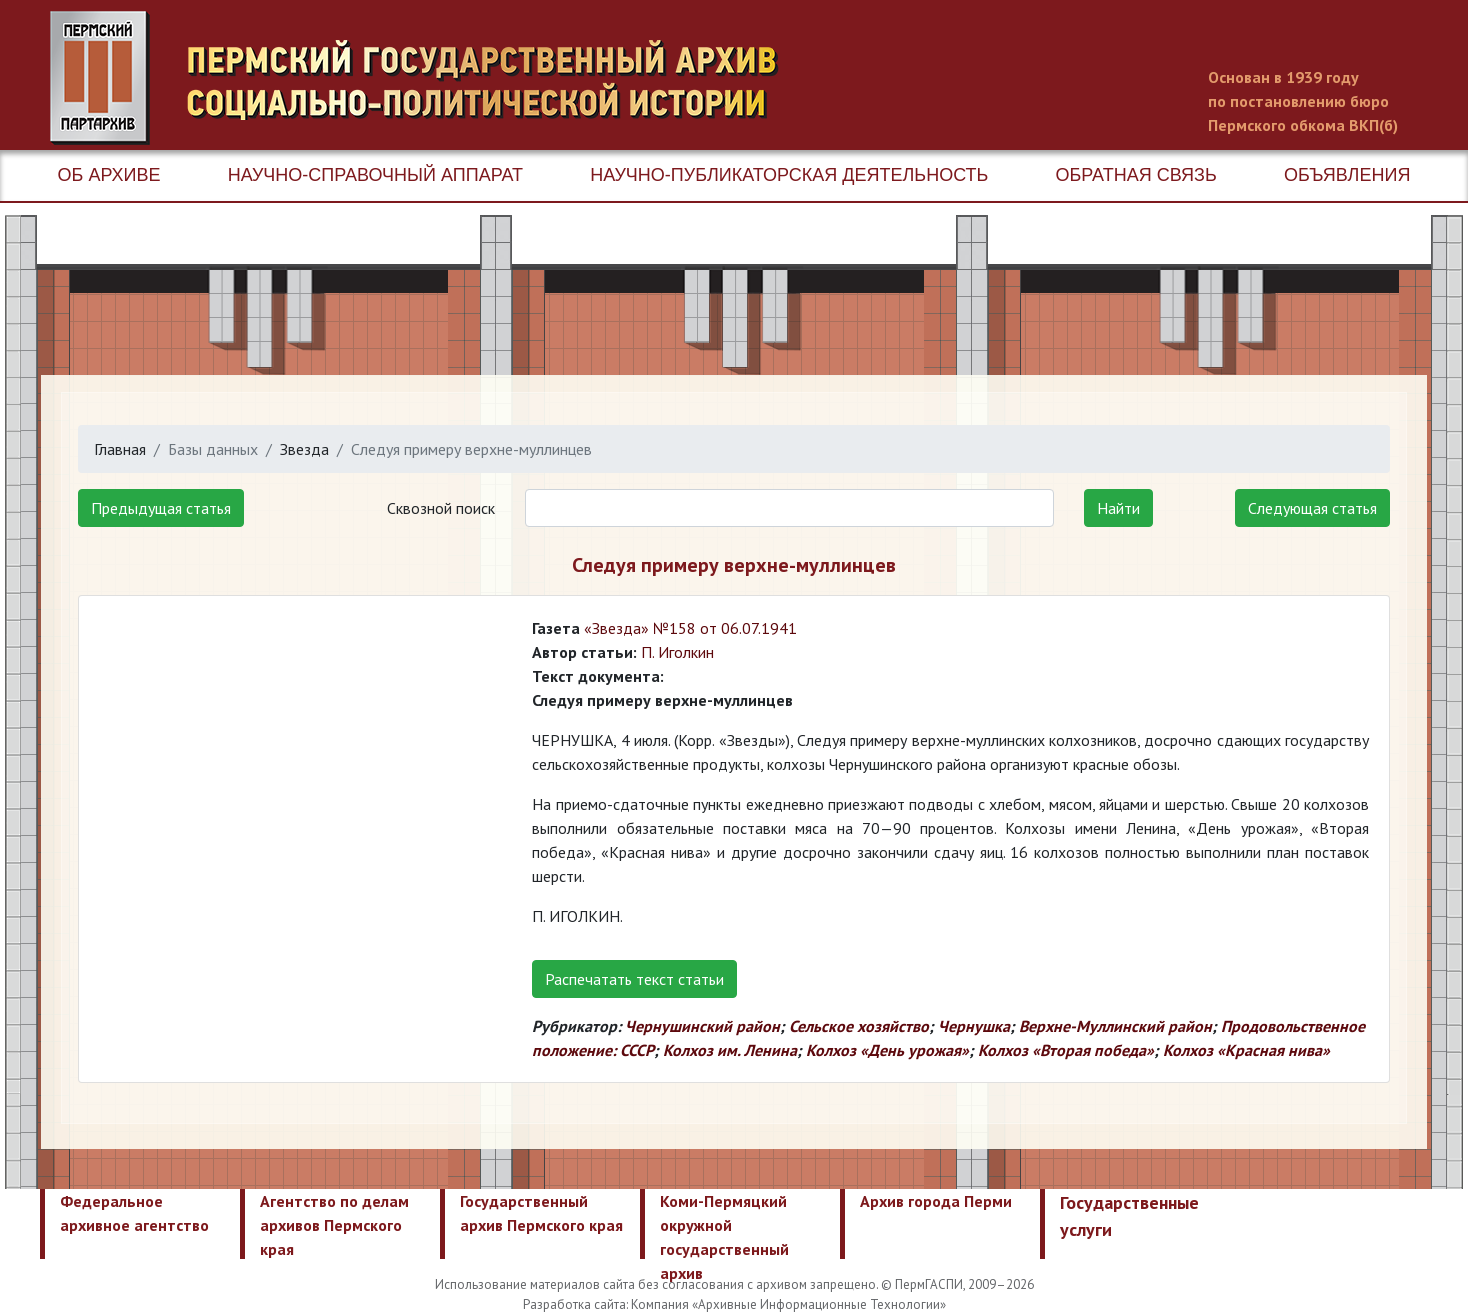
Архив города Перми (936, 1201)
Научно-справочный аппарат (375, 175)
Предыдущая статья (161, 508)
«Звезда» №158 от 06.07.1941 (690, 628)
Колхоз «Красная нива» (1246, 1050)
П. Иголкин (677, 652)
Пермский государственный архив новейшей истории (425, 78)
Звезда (304, 449)
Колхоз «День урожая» (887, 1050)
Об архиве (109, 175)
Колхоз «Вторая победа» (1066, 1050)
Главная (120, 449)
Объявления (1347, 175)
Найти (1118, 508)
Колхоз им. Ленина (730, 1050)
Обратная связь (1136, 175)
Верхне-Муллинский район (1115, 1026)
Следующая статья (1312, 508)
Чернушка (974, 1026)
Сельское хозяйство (859, 1026)
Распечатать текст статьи (634, 979)
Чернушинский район (702, 1026)
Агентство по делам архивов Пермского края (334, 1225)
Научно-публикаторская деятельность (789, 175)
